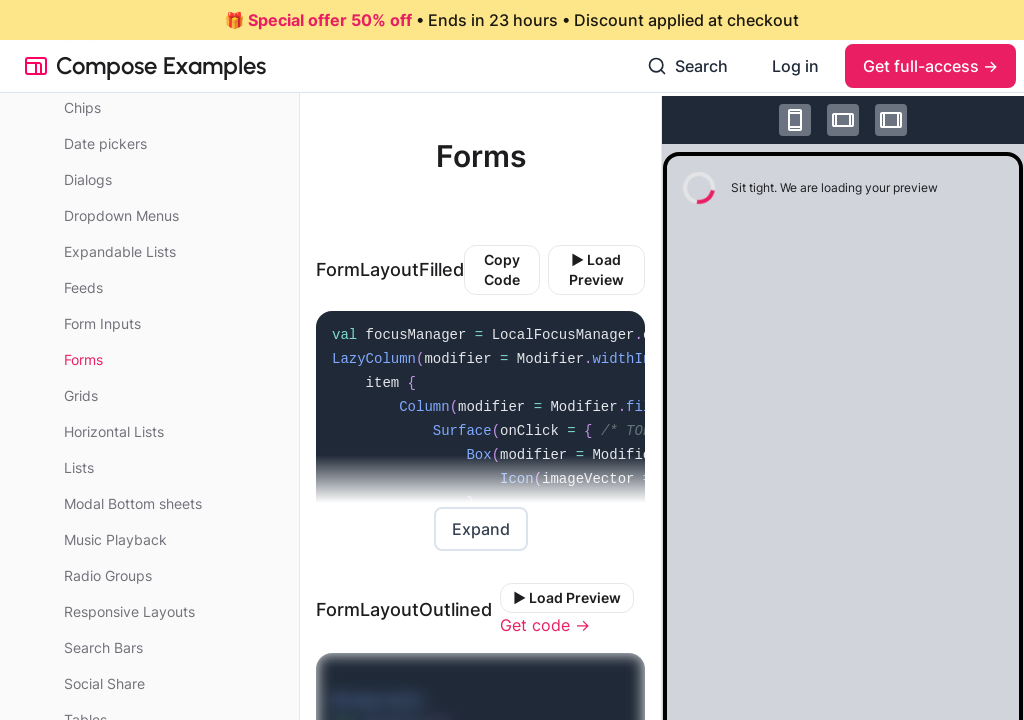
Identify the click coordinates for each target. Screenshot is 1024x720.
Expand (481, 529)
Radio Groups (108, 575)
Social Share (104, 683)
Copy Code (502, 269)
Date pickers (105, 143)
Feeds (83, 287)
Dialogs (88, 179)
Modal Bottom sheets (133, 503)
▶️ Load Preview (596, 269)
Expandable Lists (120, 251)
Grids (81, 395)
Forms (83, 359)
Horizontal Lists (114, 431)
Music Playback (115, 539)
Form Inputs (102, 323)
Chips (82, 107)
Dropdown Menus (121, 215)
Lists (79, 467)
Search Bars (103, 647)
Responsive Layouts (129, 611)
